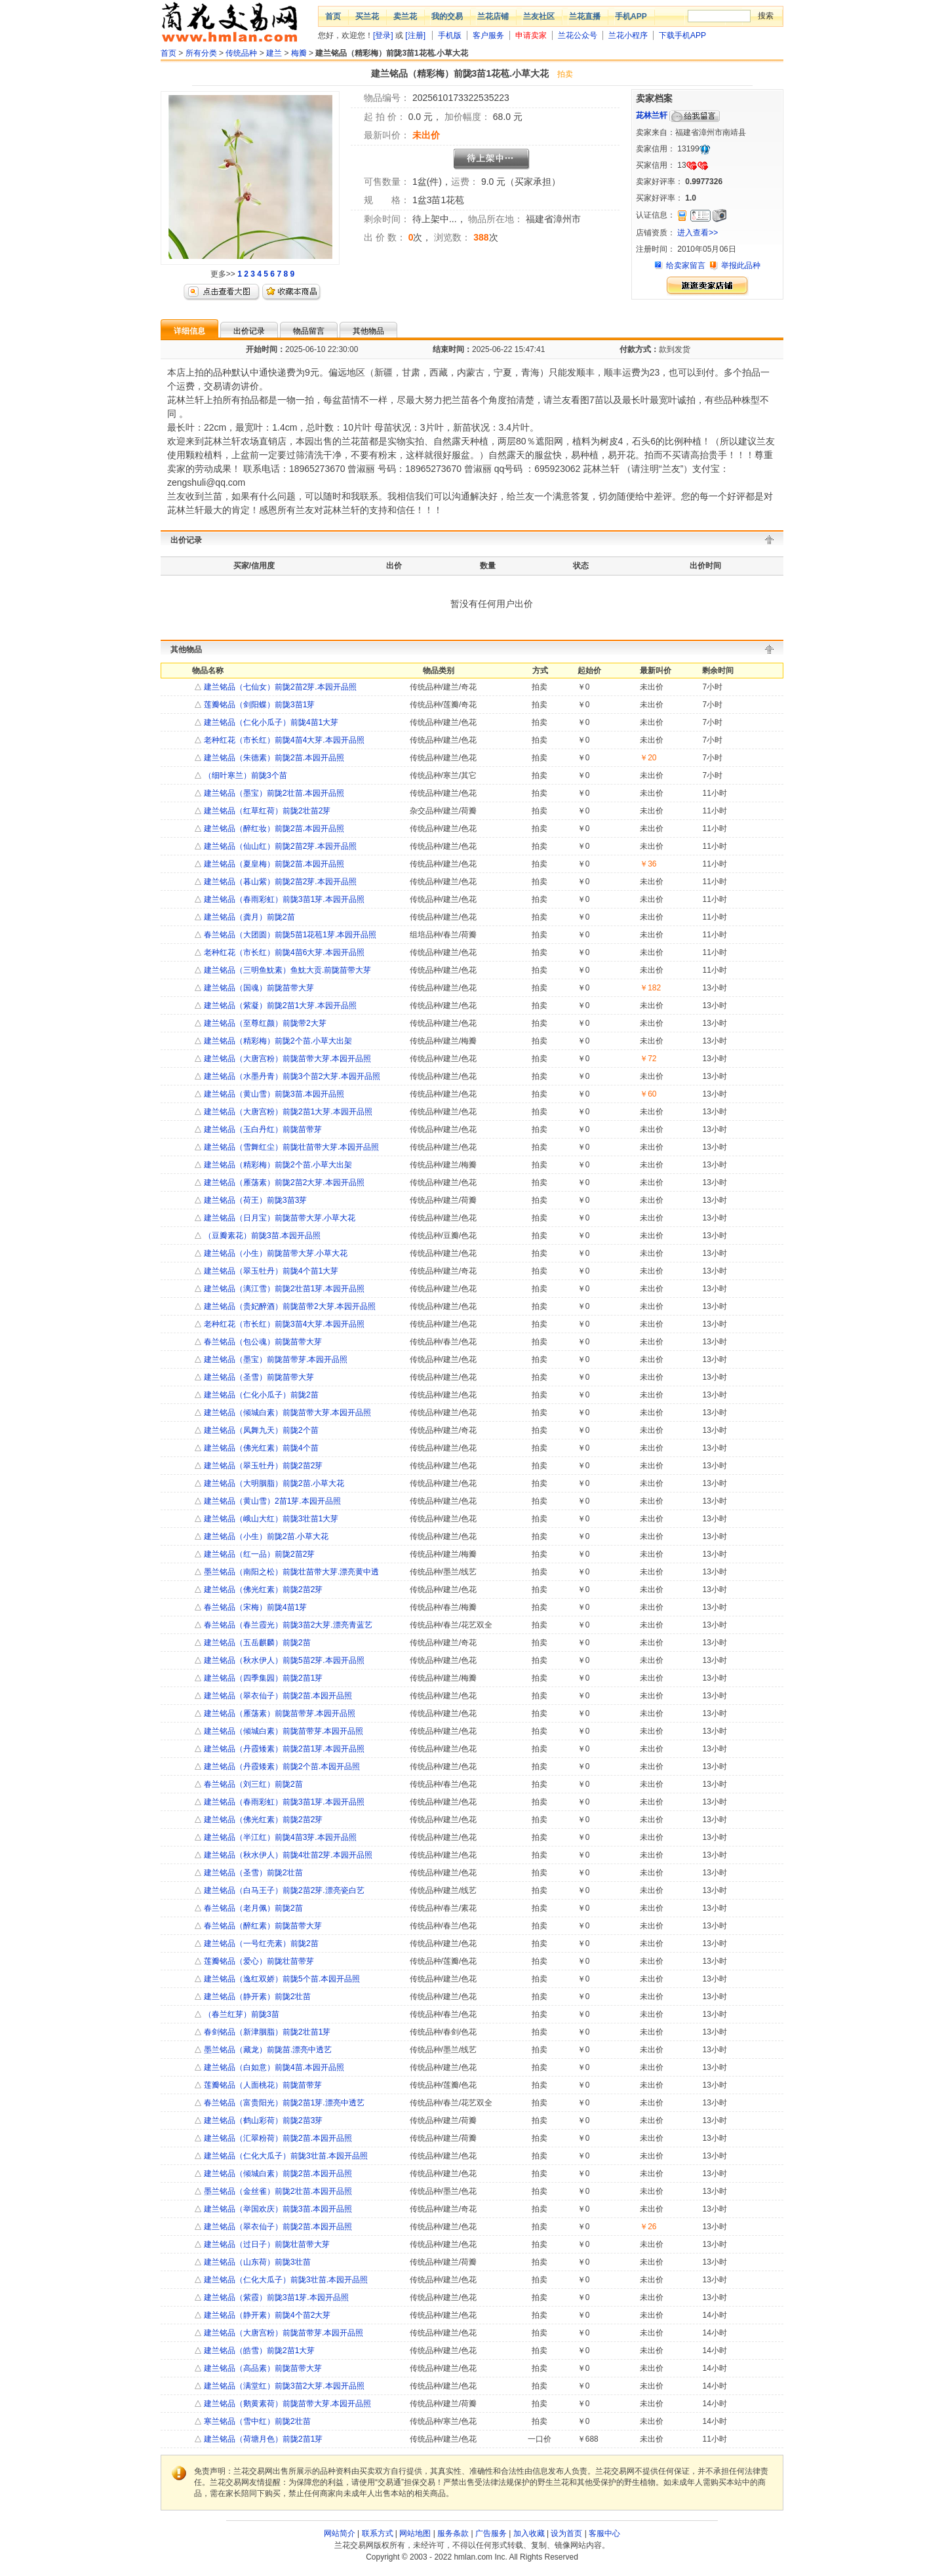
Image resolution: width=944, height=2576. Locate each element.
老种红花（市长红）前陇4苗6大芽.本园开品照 (283, 952)
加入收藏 (529, 2533)
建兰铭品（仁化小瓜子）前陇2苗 (260, 1394)
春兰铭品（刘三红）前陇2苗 (252, 1784)
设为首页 (566, 2533)
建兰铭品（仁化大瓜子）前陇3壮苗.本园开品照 (285, 2155)
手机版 (450, 35)
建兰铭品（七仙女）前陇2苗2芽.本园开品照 (279, 687)
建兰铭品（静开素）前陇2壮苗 (256, 1996)
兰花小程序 (628, 35)
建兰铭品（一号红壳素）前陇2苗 (260, 1943)
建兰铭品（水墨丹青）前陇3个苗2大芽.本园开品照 (291, 1076)
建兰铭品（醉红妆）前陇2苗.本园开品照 (273, 828)
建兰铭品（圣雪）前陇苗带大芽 (258, 1377)
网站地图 (415, 2533)
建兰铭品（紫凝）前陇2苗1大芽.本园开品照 (279, 1005)
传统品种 (241, 53)
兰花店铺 (493, 16)
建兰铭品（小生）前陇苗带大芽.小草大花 (275, 1253)
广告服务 (491, 2533)
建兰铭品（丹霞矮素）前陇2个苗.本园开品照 (281, 1766)
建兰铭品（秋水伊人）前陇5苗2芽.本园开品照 (283, 1660)
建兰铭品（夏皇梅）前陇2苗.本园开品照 (273, 863)
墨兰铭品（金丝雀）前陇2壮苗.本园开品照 (277, 2191)
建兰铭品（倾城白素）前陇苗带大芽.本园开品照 (287, 1412)
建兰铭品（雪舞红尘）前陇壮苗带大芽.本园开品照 (291, 1147)
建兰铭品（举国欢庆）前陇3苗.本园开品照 (277, 2209)
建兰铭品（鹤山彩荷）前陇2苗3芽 (262, 2120)
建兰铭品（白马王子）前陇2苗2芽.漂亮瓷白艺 (283, 1890)
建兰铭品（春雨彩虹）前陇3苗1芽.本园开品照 (283, 899)
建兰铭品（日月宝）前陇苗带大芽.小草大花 (279, 1217)
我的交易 (447, 16)
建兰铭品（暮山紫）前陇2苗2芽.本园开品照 (279, 881)
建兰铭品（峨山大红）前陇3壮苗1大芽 (270, 1518)
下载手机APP (682, 35)
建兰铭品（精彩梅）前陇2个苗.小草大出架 (277, 1040)
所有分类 (201, 53)
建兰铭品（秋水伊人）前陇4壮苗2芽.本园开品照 (287, 1855)
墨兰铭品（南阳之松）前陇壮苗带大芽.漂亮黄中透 (291, 1571)
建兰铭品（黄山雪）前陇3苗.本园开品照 (273, 1094)
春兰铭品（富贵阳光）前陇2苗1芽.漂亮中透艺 (283, 2102)
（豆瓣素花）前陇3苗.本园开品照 (261, 1235)
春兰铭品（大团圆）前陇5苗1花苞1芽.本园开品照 (289, 934)
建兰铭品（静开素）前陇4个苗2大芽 (266, 2315)
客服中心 (604, 2533)
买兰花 (367, 16)
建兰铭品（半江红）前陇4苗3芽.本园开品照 (279, 1837)
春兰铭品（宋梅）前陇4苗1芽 (254, 1607)
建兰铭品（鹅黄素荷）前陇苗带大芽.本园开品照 (287, 2403)
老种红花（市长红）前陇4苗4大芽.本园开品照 (283, 740)
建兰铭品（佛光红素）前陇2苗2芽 (262, 1589)
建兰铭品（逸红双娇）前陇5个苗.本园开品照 (281, 1978)
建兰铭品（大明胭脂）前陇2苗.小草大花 (273, 1483)
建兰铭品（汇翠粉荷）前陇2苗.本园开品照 (277, 2138)
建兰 (274, 53)
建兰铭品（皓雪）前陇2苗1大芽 (258, 2350)
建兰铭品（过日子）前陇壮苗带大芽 (266, 2244)
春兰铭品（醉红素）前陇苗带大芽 (262, 1925)
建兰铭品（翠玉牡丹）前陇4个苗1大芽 (270, 1271)
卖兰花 (405, 16)
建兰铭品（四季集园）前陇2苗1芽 (262, 1678)
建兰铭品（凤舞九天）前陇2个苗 (260, 1430)
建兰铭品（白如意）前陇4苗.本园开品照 (273, 2067)
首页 (333, 16)
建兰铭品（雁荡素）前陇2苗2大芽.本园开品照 (283, 1182)
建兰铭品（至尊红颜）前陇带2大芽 (264, 1023)
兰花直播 (584, 16)
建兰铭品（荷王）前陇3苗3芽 (254, 1200)
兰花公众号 (577, 35)
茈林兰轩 (651, 115)
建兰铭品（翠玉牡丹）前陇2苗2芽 (262, 1465)
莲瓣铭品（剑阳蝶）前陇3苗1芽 (258, 704)
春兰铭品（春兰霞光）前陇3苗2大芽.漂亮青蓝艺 (287, 1625)
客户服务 (488, 35)
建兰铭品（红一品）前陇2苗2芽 (258, 1554)
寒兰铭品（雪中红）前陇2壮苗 (256, 2421)
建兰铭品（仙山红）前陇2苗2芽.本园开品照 (279, 846)
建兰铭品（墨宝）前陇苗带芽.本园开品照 (275, 1359)
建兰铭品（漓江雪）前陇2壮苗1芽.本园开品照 (283, 1288)
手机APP (631, 16)
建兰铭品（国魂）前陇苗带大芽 (258, 987)
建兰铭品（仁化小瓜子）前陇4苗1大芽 (270, 722)
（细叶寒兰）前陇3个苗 (244, 775)
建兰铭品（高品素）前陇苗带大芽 (262, 2368)
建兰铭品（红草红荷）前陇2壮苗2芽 (266, 810)
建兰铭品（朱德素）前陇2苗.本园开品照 (273, 757)
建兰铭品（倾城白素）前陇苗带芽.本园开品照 (283, 1731)
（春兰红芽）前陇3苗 (240, 2014)
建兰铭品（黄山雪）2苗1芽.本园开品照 (271, 1501)
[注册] (415, 35)
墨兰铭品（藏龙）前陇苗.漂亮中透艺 (267, 2049)
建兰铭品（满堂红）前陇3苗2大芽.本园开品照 (283, 2386)
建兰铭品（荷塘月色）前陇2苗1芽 (262, 2439)
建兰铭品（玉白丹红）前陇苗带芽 (262, 1129)
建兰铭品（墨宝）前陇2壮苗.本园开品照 (273, 793)
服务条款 (453, 2533)
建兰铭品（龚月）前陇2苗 (248, 917)
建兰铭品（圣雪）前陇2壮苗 (252, 1872)
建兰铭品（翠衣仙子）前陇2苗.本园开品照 (277, 1695)
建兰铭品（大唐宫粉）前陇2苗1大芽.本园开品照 (287, 1111)
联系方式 (377, 2533)
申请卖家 (531, 35)
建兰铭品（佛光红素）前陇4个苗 (260, 1448)
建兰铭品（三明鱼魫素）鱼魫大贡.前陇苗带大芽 (287, 970)
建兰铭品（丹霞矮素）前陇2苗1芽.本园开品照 (283, 1748)
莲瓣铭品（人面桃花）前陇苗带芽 (262, 2085)
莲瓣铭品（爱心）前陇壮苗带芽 (258, 1961)
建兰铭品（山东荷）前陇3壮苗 (256, 2262)
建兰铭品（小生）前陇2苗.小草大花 (265, 1536)
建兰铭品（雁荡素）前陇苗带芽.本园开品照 (279, 1713)
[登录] (383, 35)
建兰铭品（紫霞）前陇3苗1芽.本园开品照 (275, 2297)
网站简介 (339, 2533)
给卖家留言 (685, 265)
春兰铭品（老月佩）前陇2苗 (252, 1908)
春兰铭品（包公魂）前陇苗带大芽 (262, 1341)
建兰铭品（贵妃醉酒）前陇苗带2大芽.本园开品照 (289, 1306)
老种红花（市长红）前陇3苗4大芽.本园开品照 (283, 1324)
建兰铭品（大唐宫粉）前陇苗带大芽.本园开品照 (287, 1058)
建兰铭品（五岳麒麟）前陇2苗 (256, 1642)
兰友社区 (539, 16)
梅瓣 (299, 53)
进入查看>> (697, 232)
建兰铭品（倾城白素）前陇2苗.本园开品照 (277, 2173)
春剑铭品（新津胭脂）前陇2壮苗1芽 (266, 2032)
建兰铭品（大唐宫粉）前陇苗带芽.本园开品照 (283, 2332)
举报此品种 (740, 265)
